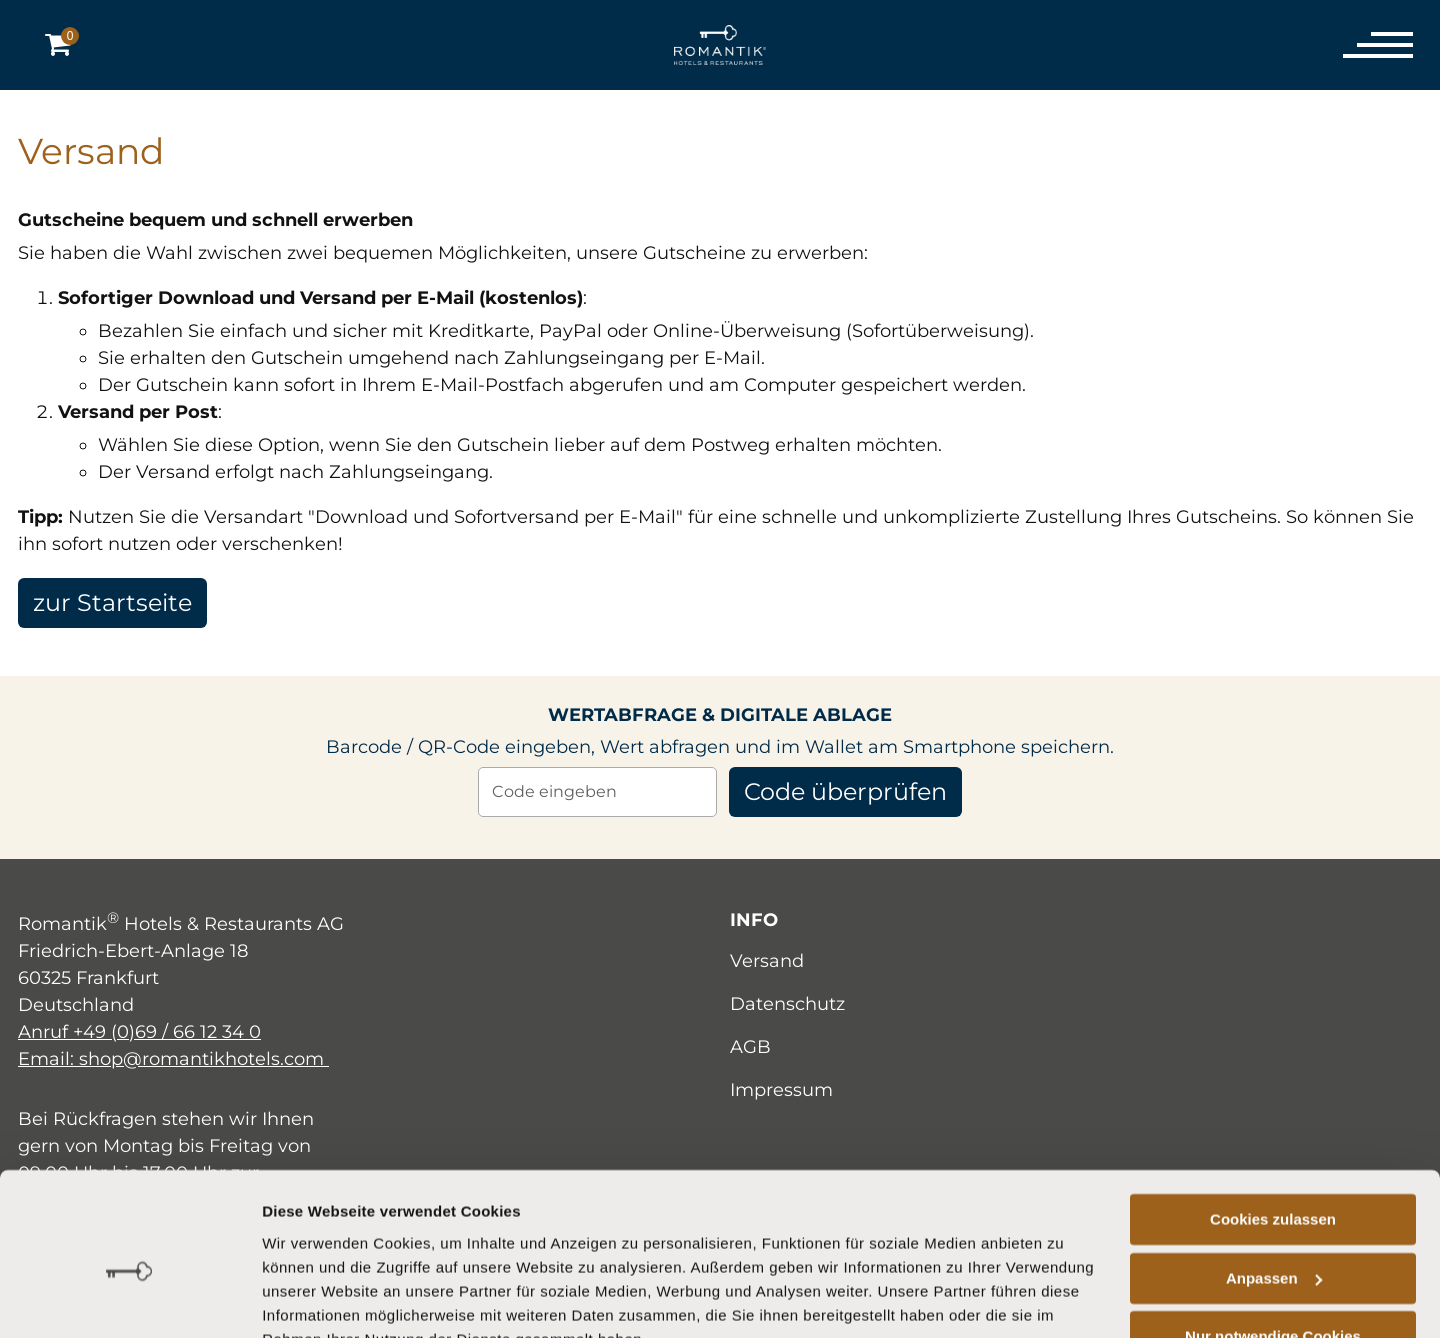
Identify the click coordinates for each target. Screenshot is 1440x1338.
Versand (767, 961)
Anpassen (1274, 1182)
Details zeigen (312, 1298)
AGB (750, 1047)
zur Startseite (113, 602)
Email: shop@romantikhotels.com (173, 1059)
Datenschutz (787, 1004)
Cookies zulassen (1273, 1124)
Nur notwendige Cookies (1273, 1241)
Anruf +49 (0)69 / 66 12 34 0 (139, 1032)
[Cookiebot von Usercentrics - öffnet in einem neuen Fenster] (129, 1299)
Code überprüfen (846, 791)
